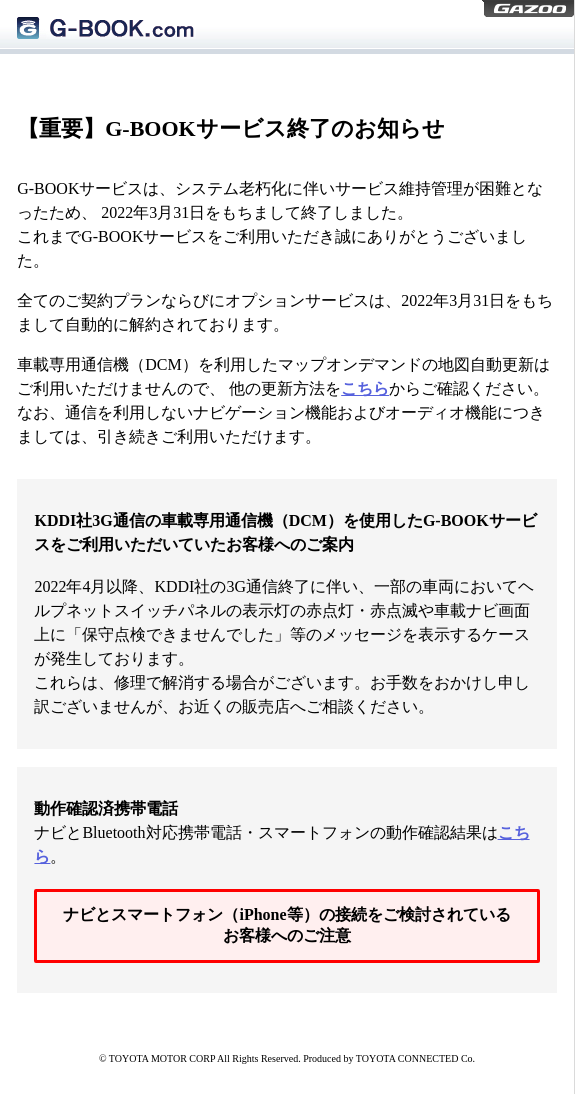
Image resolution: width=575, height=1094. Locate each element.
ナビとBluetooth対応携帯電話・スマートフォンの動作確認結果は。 (281, 832)
